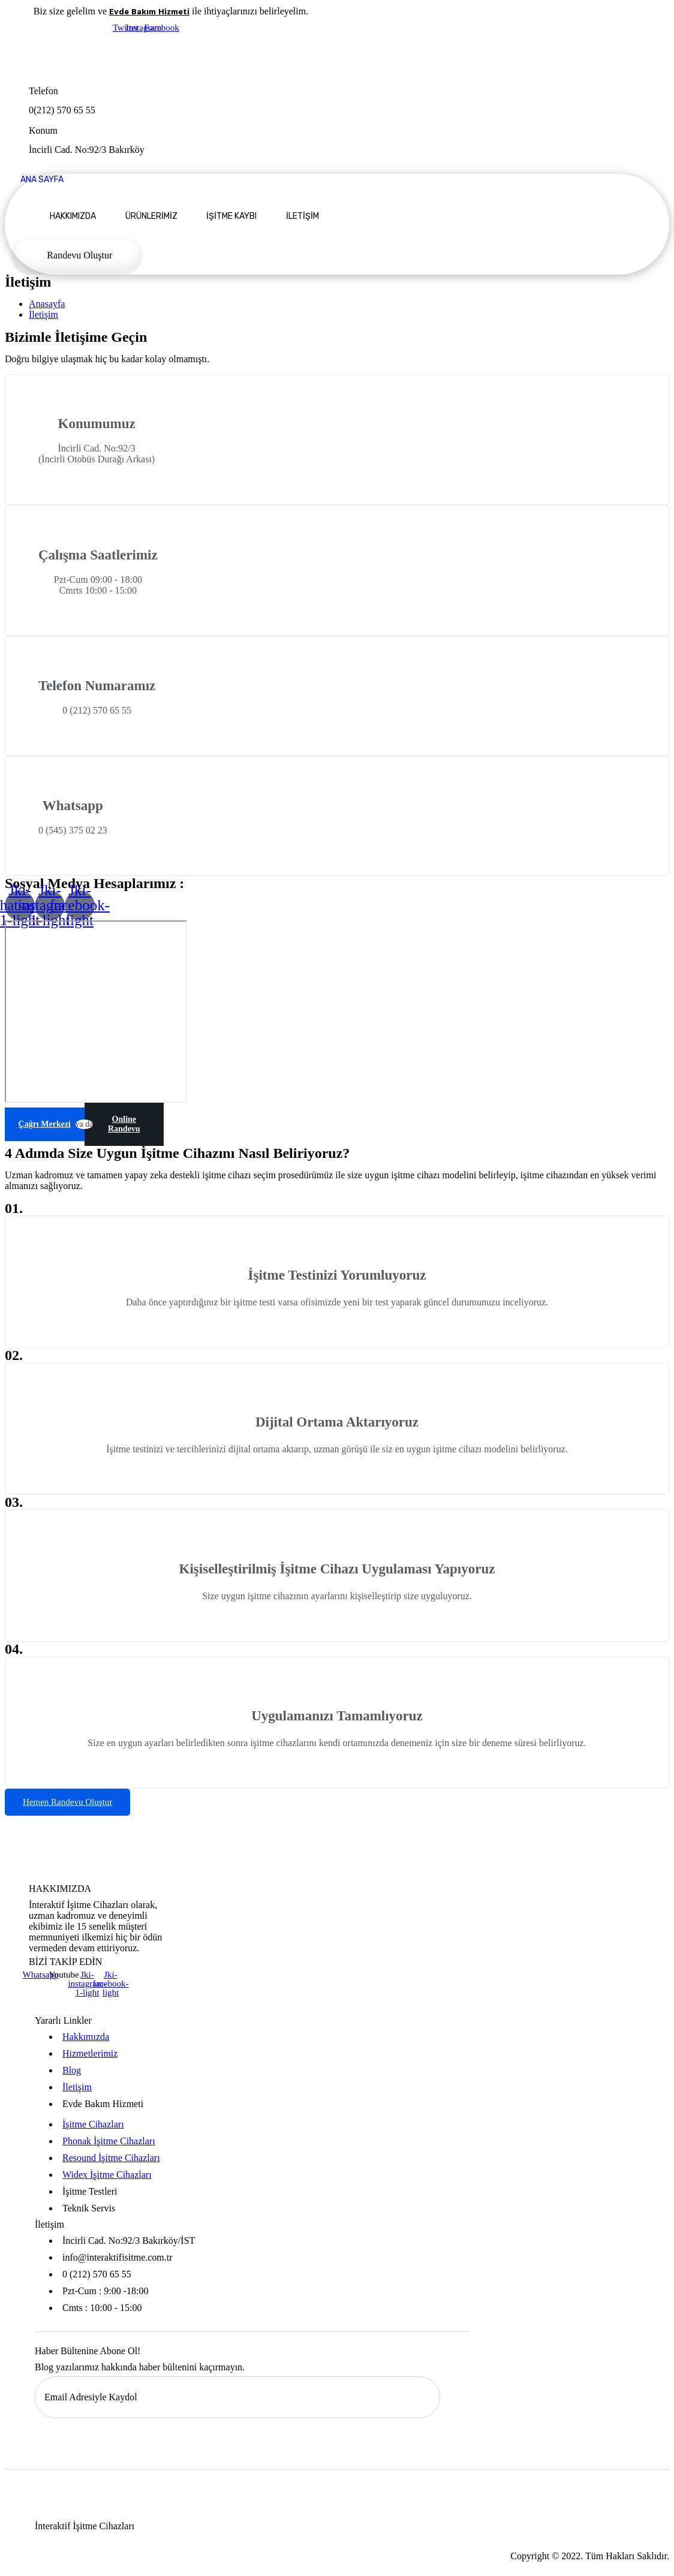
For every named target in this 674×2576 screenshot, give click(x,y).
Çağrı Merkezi (45, 1124)
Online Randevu (124, 1124)
